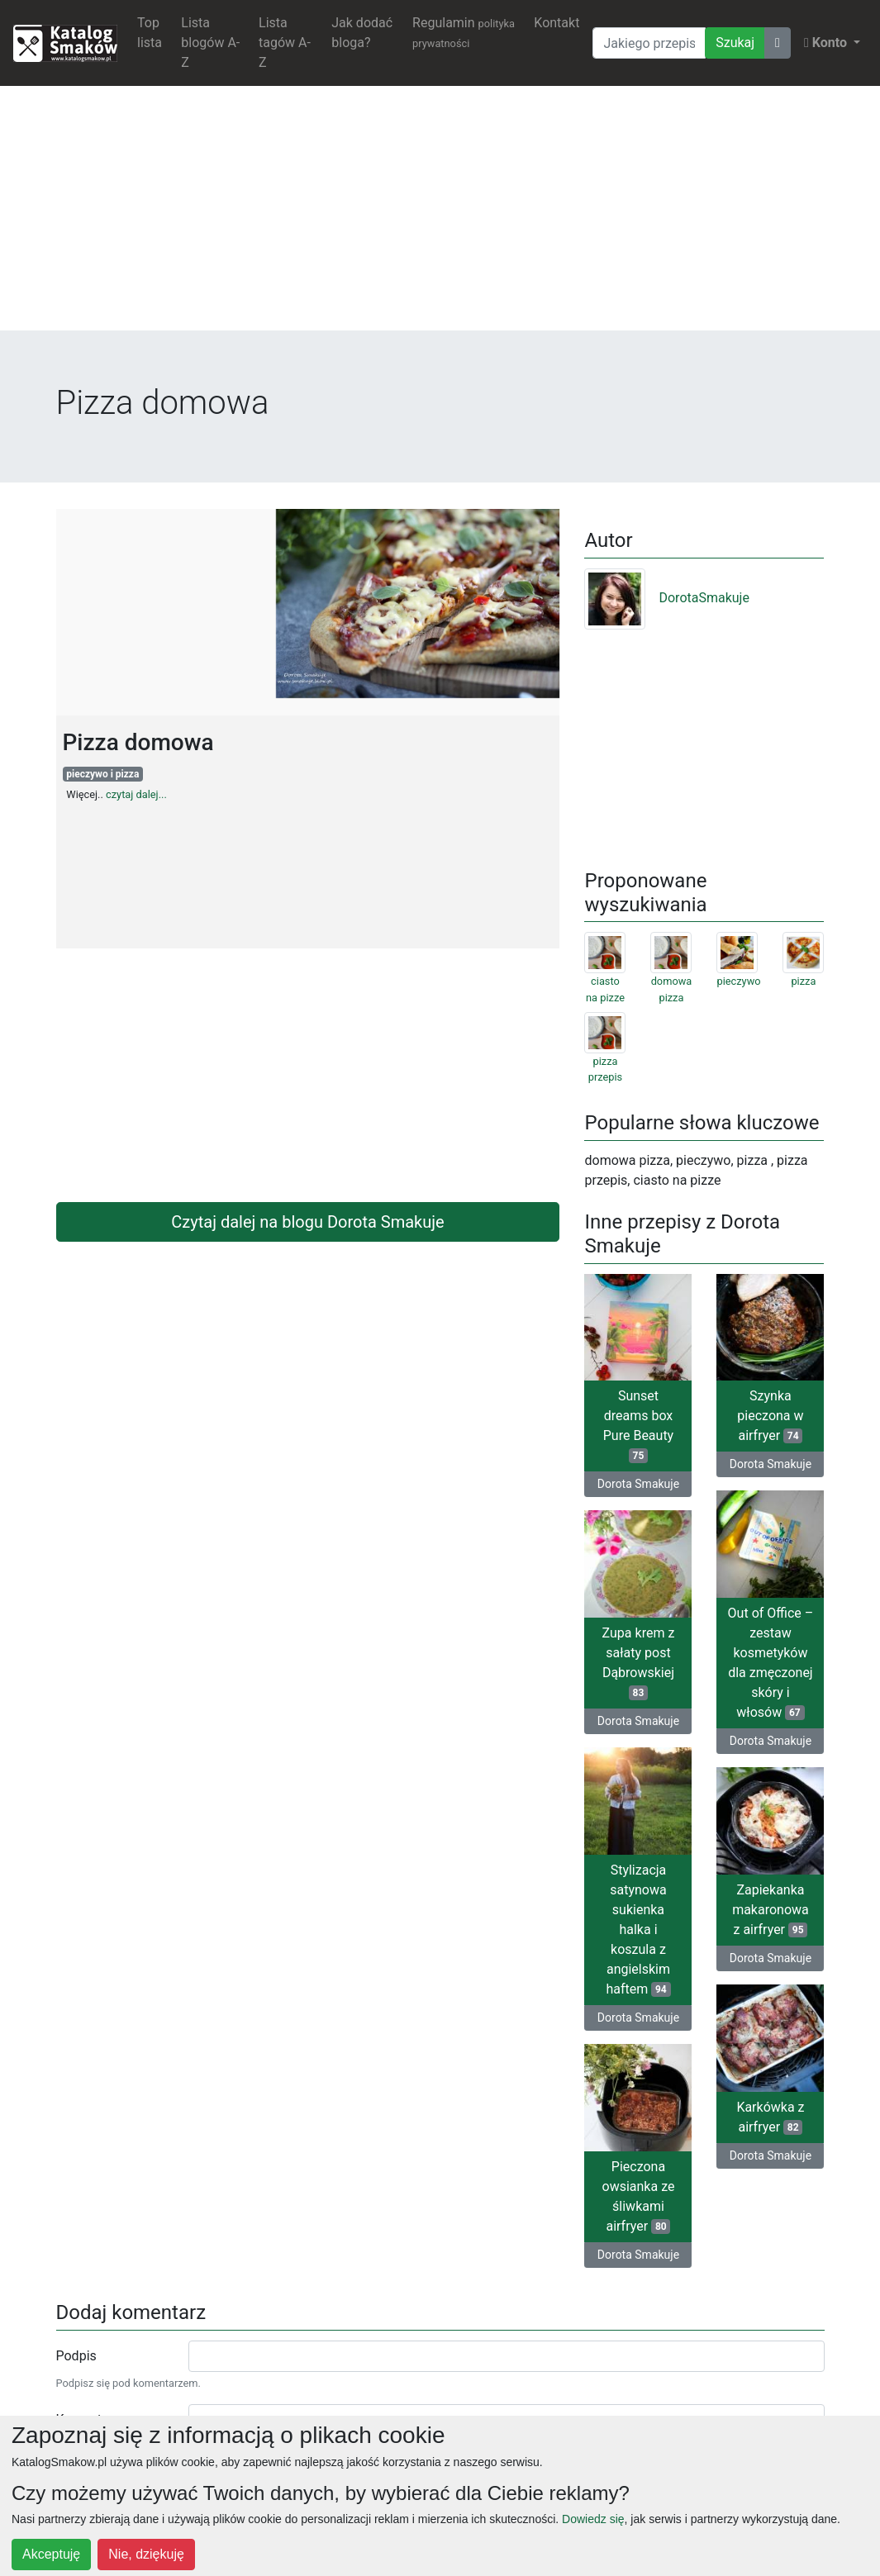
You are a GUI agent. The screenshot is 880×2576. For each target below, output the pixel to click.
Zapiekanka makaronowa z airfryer (770, 1909)
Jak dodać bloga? (361, 32)
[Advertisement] (440, 214)
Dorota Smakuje (638, 1483)
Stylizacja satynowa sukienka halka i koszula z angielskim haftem (638, 1929)
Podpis (76, 2356)
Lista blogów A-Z (210, 42)
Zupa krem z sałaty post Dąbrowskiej (638, 1662)
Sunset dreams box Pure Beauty (638, 1425)
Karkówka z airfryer (770, 2117)
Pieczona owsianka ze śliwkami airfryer (638, 2196)
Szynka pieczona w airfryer (770, 1415)
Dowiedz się (593, 2519)
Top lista (149, 32)
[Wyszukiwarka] (649, 43)
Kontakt (556, 23)
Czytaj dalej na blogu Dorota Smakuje (307, 1222)
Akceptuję (51, 2554)
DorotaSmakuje (666, 598)
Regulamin (463, 32)
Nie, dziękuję (146, 2554)
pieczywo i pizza (102, 774)
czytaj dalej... (136, 794)
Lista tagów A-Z (285, 42)
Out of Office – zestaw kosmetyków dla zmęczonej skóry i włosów (771, 1662)
